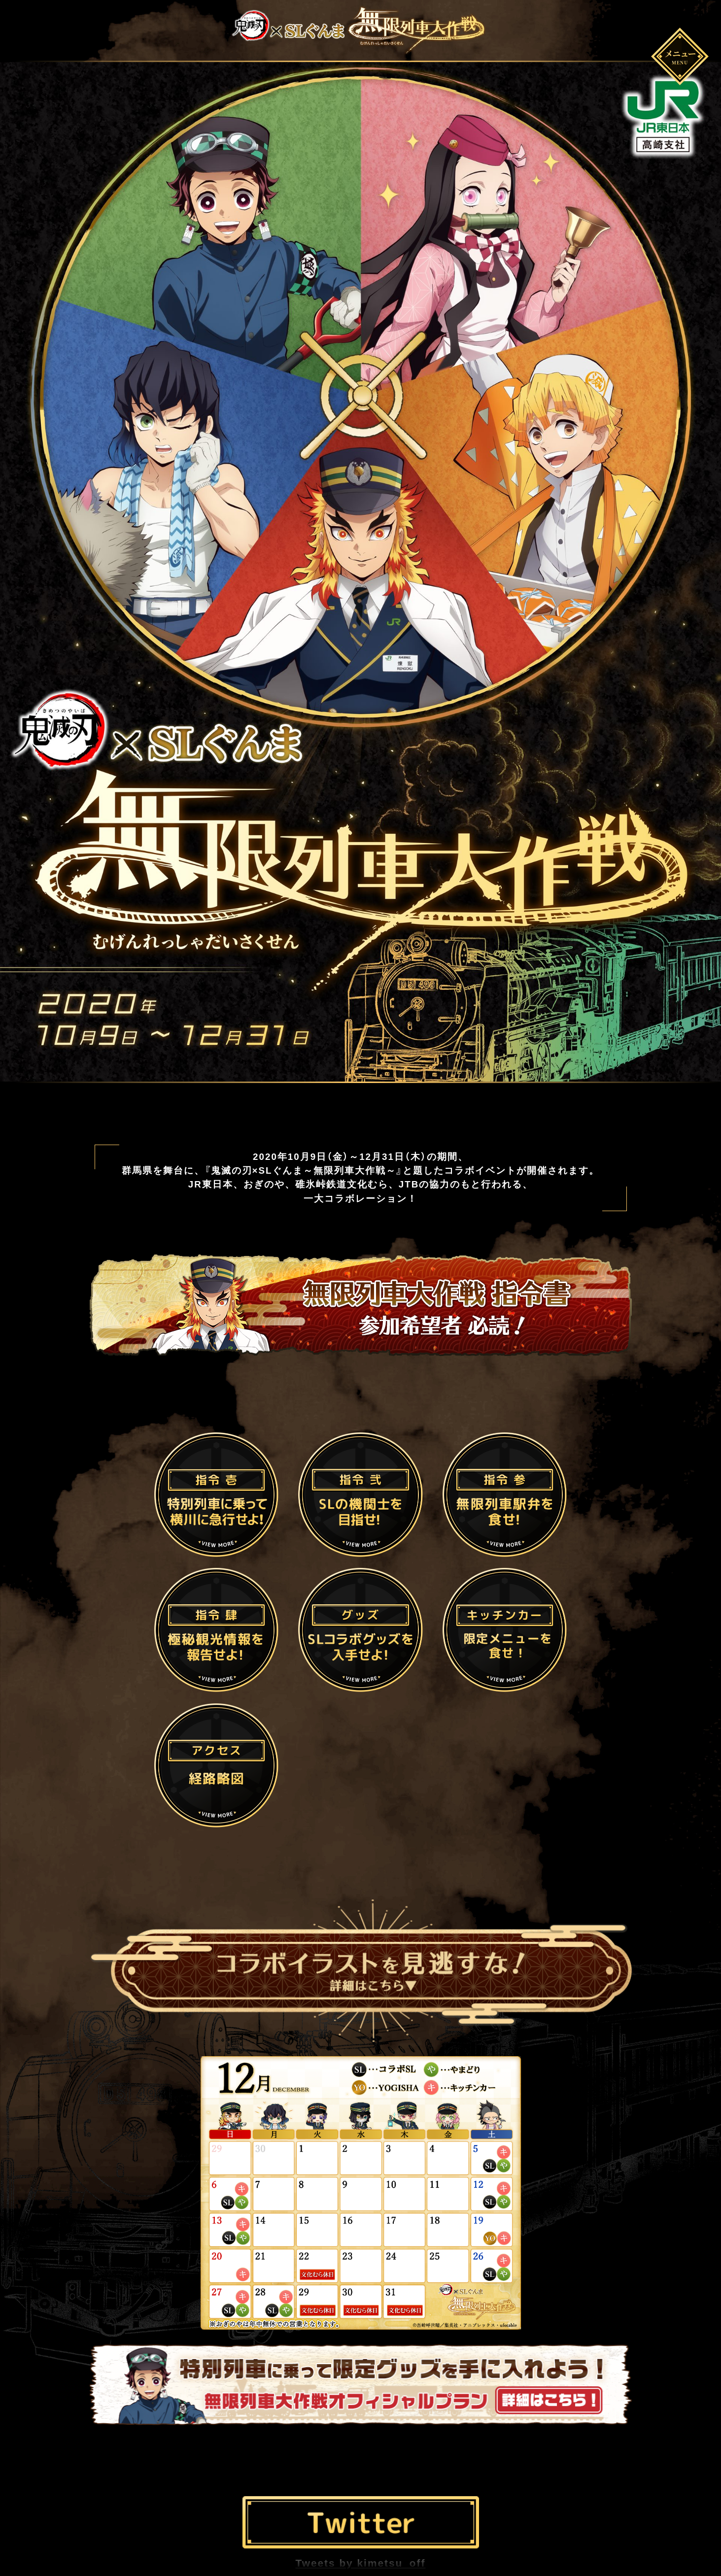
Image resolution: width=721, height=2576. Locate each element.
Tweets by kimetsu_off (360, 2563)
